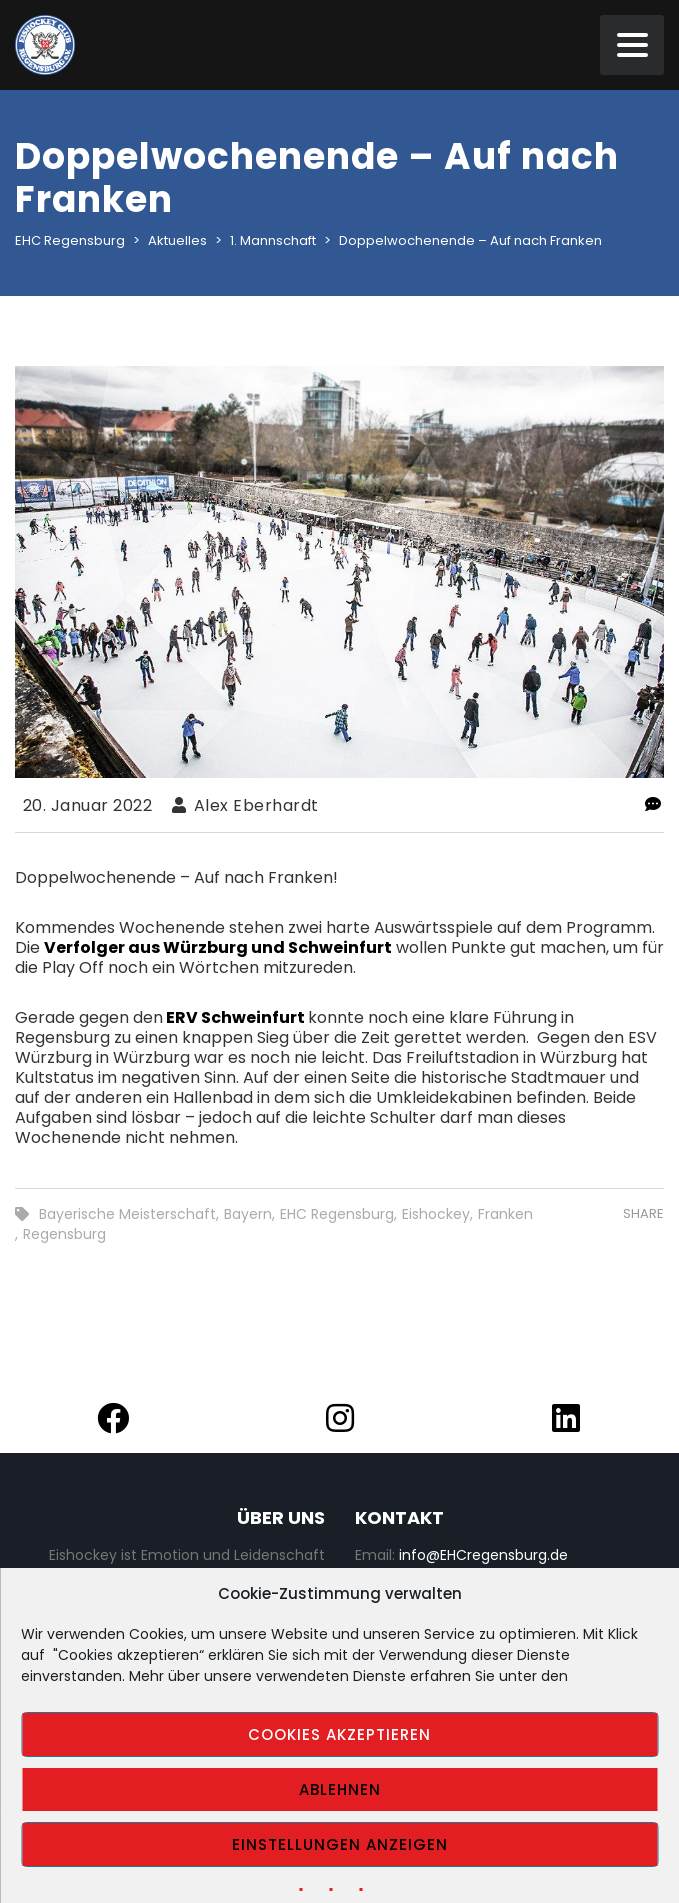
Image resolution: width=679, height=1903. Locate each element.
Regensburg (64, 1234)
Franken (505, 1214)
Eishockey (436, 1214)
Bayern (248, 1214)
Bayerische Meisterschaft (127, 1214)
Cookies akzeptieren (339, 1734)
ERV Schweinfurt (235, 1017)
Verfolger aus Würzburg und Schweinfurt (218, 947)
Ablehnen (340, 1789)
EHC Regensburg (337, 1214)
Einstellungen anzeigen (340, 1844)
